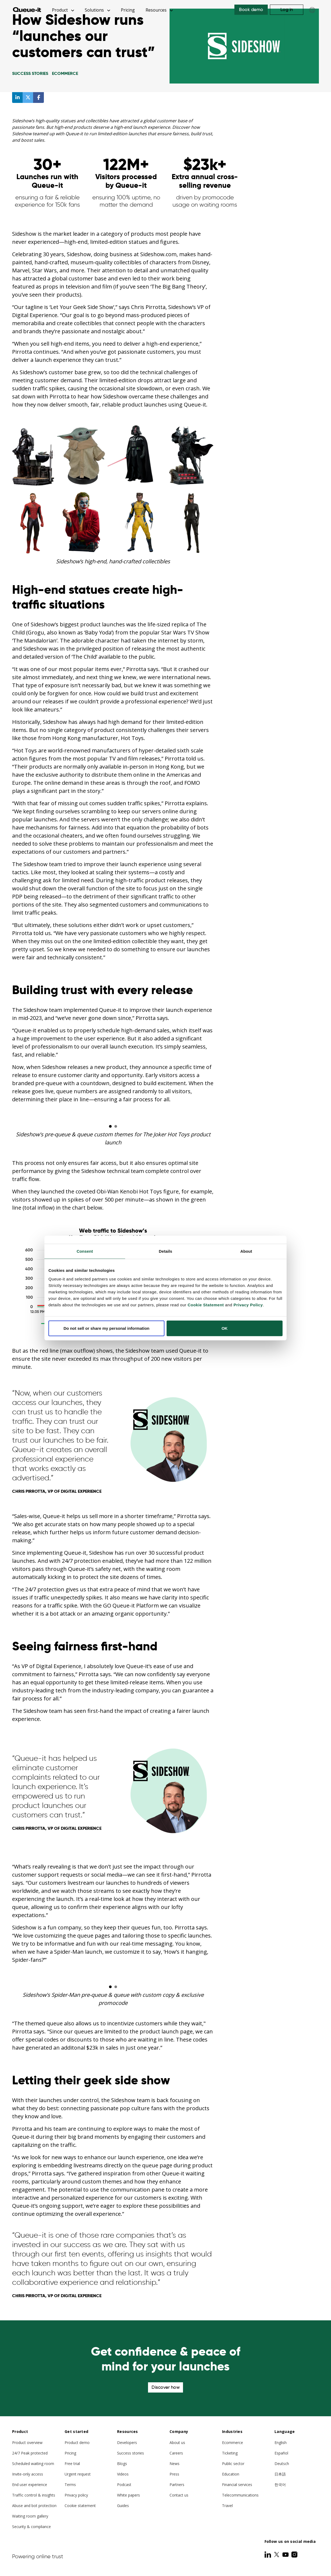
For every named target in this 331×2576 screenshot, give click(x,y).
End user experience (29, 2484)
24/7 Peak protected (30, 2453)
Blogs (122, 2463)
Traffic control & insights (33, 2495)
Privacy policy (76, 2495)
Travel (227, 2505)
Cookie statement (80, 2505)
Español (281, 2453)
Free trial (72, 2463)
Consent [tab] (85, 1251)
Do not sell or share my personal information (106, 1328)
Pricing (128, 10)
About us (177, 2442)
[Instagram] (294, 2554)
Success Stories (30, 73)
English (280, 2442)
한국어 (280, 2484)
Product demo (77, 2442)
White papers (128, 2495)
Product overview (27, 2442)
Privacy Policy (248, 1304)
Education (230, 2474)
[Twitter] (277, 2554)
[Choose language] (312, 10)
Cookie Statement (206, 1304)
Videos (123, 2474)
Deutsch (281, 2463)
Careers (176, 2453)
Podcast (124, 2484)
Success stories (130, 2453)
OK (224, 1328)
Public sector (233, 2463)
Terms (70, 2484)
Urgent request (78, 2474)
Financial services (237, 2484)
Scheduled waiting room (33, 2463)
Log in (286, 9)
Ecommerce (65, 73)
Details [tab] (165, 1251)
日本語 (280, 2474)
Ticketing (230, 2453)
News (174, 2463)
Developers (127, 2442)
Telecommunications (240, 2495)
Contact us (179, 2495)
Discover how (165, 2387)
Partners (177, 2484)
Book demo (251, 9)
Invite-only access (27, 2474)
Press (174, 2474)
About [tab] (246, 1251)
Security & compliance (31, 2526)
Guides (123, 2505)
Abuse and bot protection (34, 2505)
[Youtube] (286, 2554)
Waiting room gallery (30, 2516)
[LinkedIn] (268, 2554)
